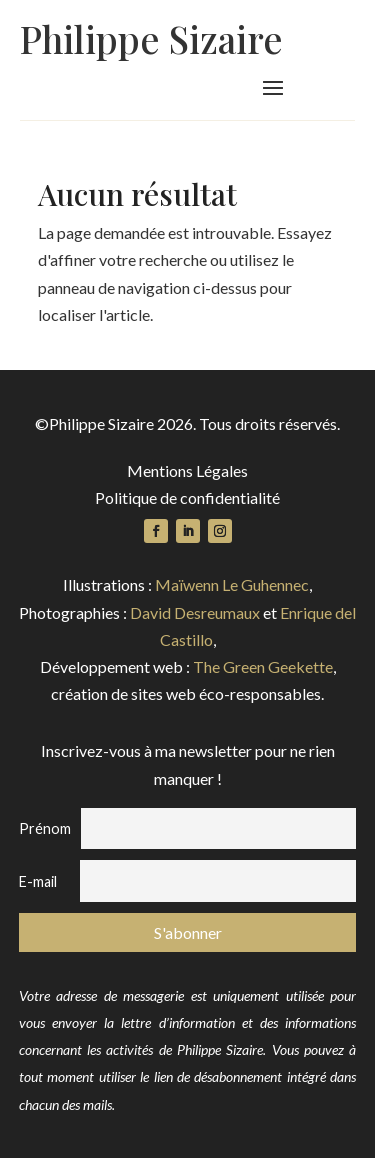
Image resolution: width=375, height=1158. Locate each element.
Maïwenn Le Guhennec (232, 584)
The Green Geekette (263, 666)
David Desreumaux (195, 612)
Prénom (45, 828)
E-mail (38, 881)
